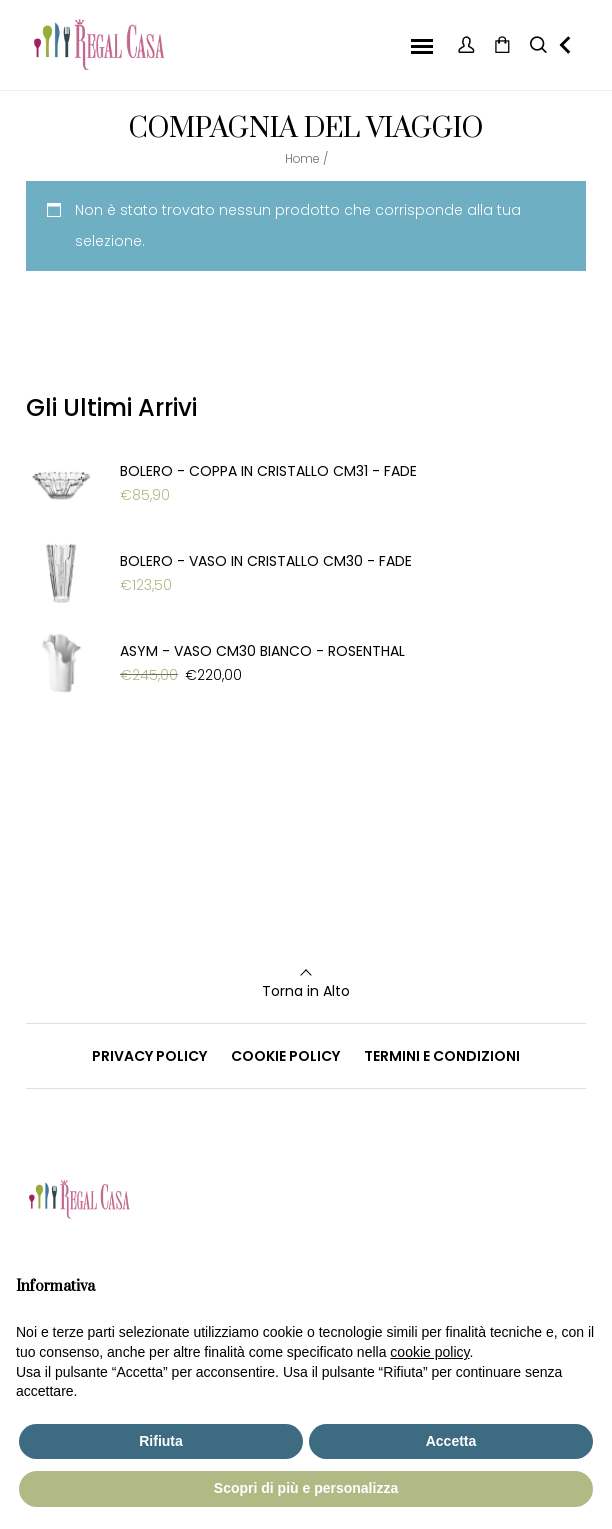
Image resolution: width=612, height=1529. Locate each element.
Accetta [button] (451, 1441)
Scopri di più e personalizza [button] (306, 1488)
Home (302, 158)
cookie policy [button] (429, 1352)
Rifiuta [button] (161, 1441)
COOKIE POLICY (285, 1056)
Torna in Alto (306, 991)
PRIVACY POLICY (149, 1056)
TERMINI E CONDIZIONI (442, 1056)
